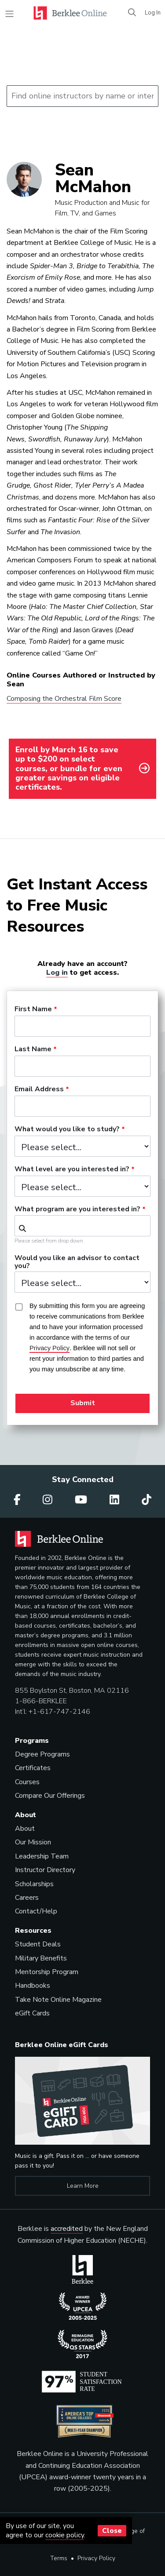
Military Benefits (41, 1958)
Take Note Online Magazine (58, 1999)
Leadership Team (42, 1856)
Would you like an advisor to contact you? (77, 1262)
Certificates (33, 1768)
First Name (33, 1009)
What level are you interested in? (72, 1169)
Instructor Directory (45, 1870)
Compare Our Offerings (50, 1795)
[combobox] (82, 1225)
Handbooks (32, 1985)
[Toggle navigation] (9, 13)
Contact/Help (36, 1911)
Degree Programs (42, 1754)
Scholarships (34, 1884)
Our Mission (33, 1842)
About (25, 1828)
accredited (67, 2229)
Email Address (39, 1089)
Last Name (33, 1049)
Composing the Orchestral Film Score (64, 698)
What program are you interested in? (77, 1209)
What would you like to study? (67, 1129)
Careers (27, 1897)
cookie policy (64, 2535)
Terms (58, 2558)
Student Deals (38, 1944)
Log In (153, 13)
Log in (57, 972)
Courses (27, 1782)
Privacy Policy (96, 2558)
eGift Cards (32, 2013)
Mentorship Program (46, 1972)
